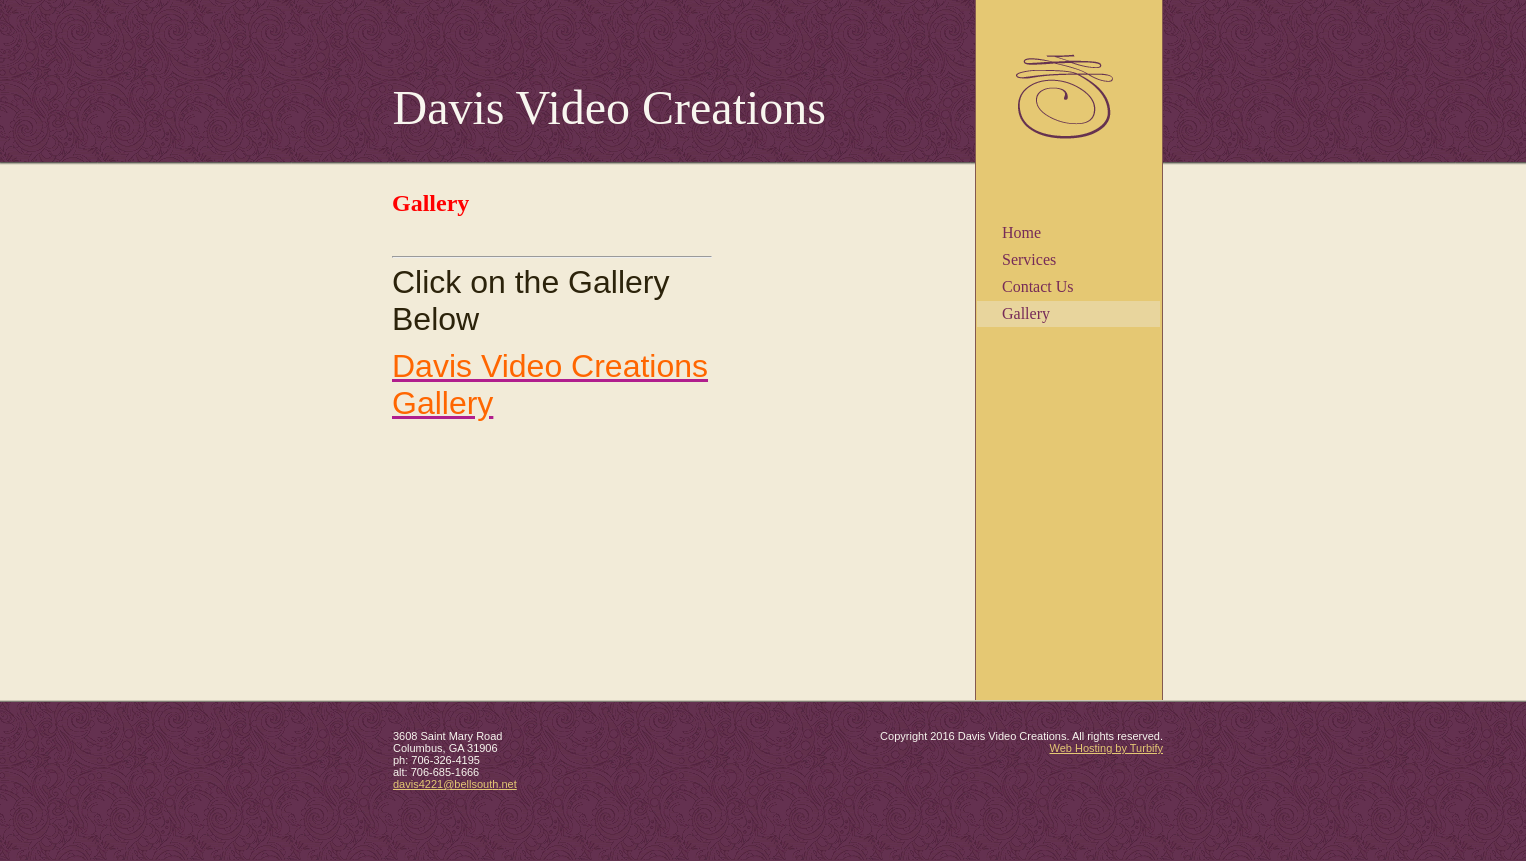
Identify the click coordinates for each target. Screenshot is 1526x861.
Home (1021, 232)
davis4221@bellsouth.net (455, 784)
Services (1029, 259)
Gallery (1026, 313)
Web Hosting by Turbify (1106, 748)
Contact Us (1038, 286)
